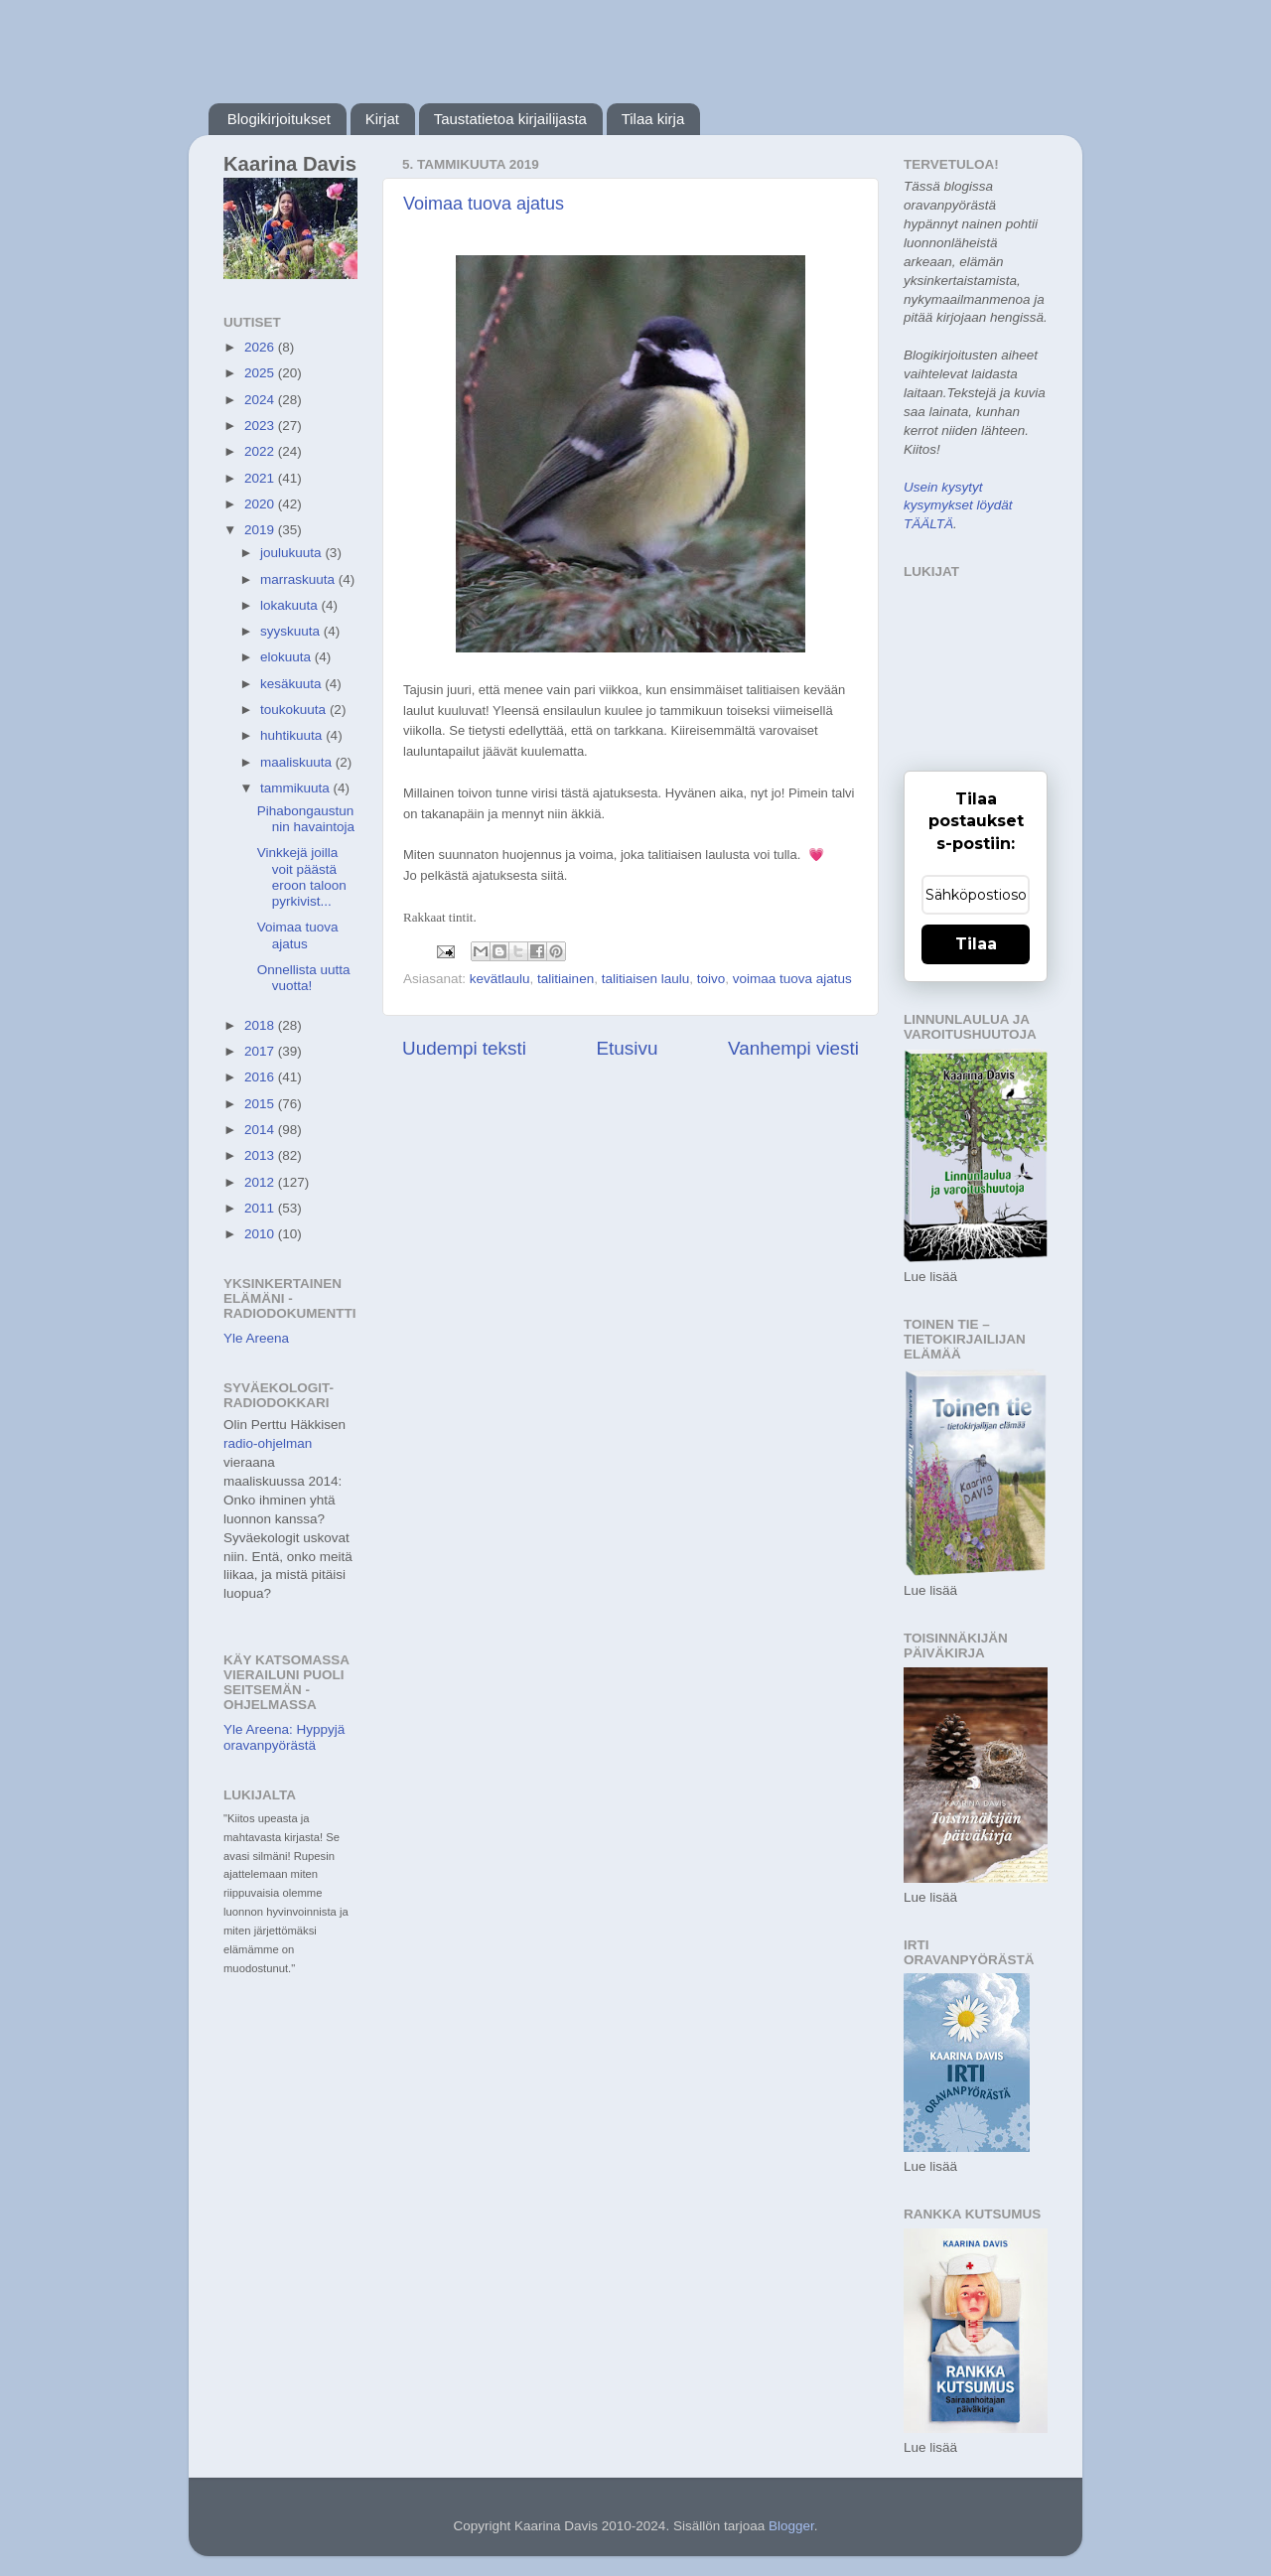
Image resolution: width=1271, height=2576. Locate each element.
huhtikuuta (293, 735)
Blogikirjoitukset (279, 118)
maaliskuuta (298, 762)
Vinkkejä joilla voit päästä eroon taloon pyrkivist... (302, 877)
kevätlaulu (500, 978)
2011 (261, 1208)
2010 (261, 1233)
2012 (261, 1182)
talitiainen (565, 978)
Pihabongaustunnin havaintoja (305, 818)
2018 (261, 1025)
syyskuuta (292, 631)
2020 (261, 504)
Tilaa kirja (653, 118)
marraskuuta (299, 579)
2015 (261, 1103)
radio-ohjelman (267, 1443)
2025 (261, 372)
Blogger (791, 2525)
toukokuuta (295, 709)
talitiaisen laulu (646, 978)
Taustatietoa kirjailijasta (510, 118)
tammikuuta (297, 788)
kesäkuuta (292, 683)
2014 (261, 1129)
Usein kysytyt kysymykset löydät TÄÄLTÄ (958, 506)
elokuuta (287, 656)
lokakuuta (291, 605)
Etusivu (627, 1048)
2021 (261, 478)
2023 (261, 425)
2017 (261, 1051)
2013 (261, 1155)
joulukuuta (292, 552)
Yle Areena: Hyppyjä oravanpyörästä (284, 1737)
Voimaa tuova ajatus (483, 204)
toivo (711, 978)
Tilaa (976, 943)
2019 (261, 529)
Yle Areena (256, 1338)
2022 (261, 451)
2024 (261, 399)
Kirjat (382, 118)
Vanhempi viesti (793, 1048)
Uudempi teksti (464, 1048)
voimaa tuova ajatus (792, 978)
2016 (261, 1077)
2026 (261, 347)
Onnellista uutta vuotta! (304, 977)
